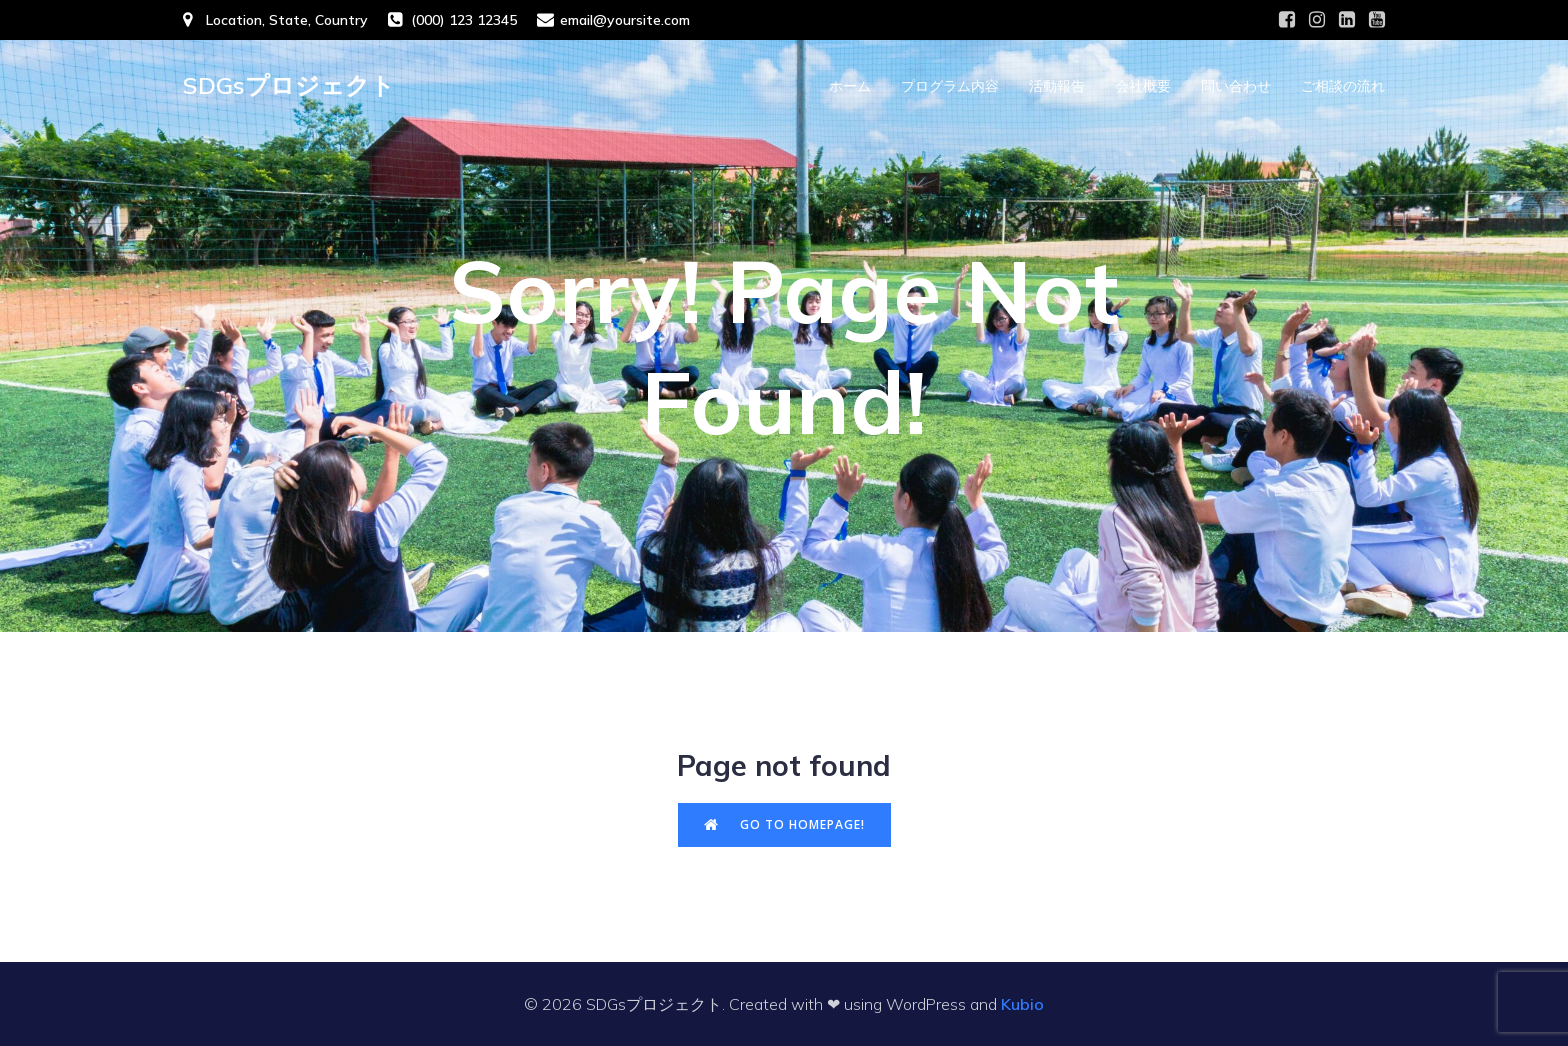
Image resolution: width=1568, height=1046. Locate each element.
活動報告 (1057, 85)
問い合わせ (1236, 85)
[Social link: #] (1287, 20)
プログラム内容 (950, 85)
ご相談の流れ (1343, 85)
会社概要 (1143, 85)
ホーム (850, 85)
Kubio (1022, 1004)
